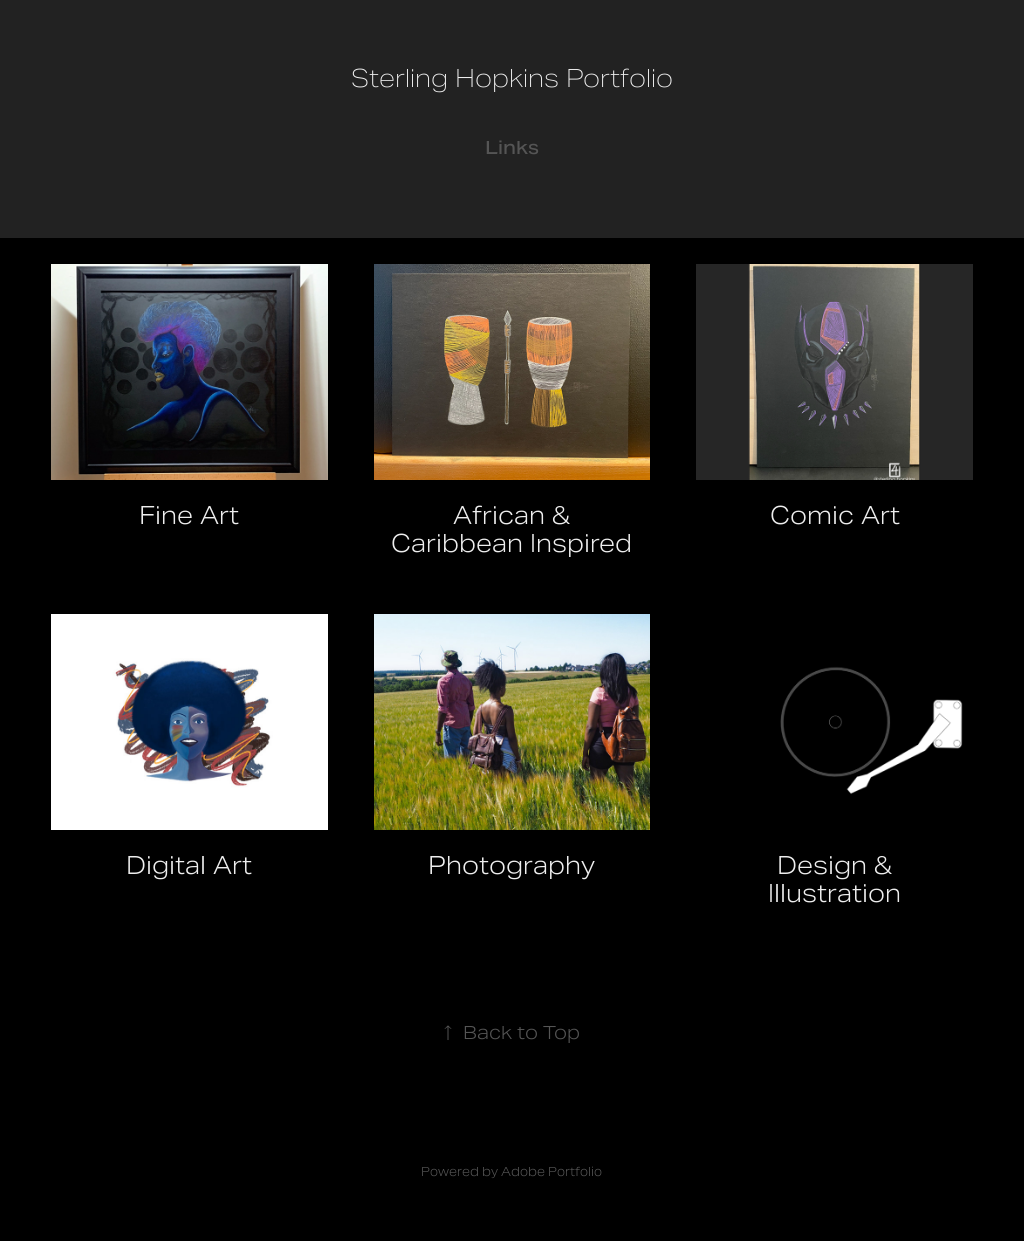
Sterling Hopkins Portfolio (512, 78)
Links (512, 147)
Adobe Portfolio (551, 1171)
